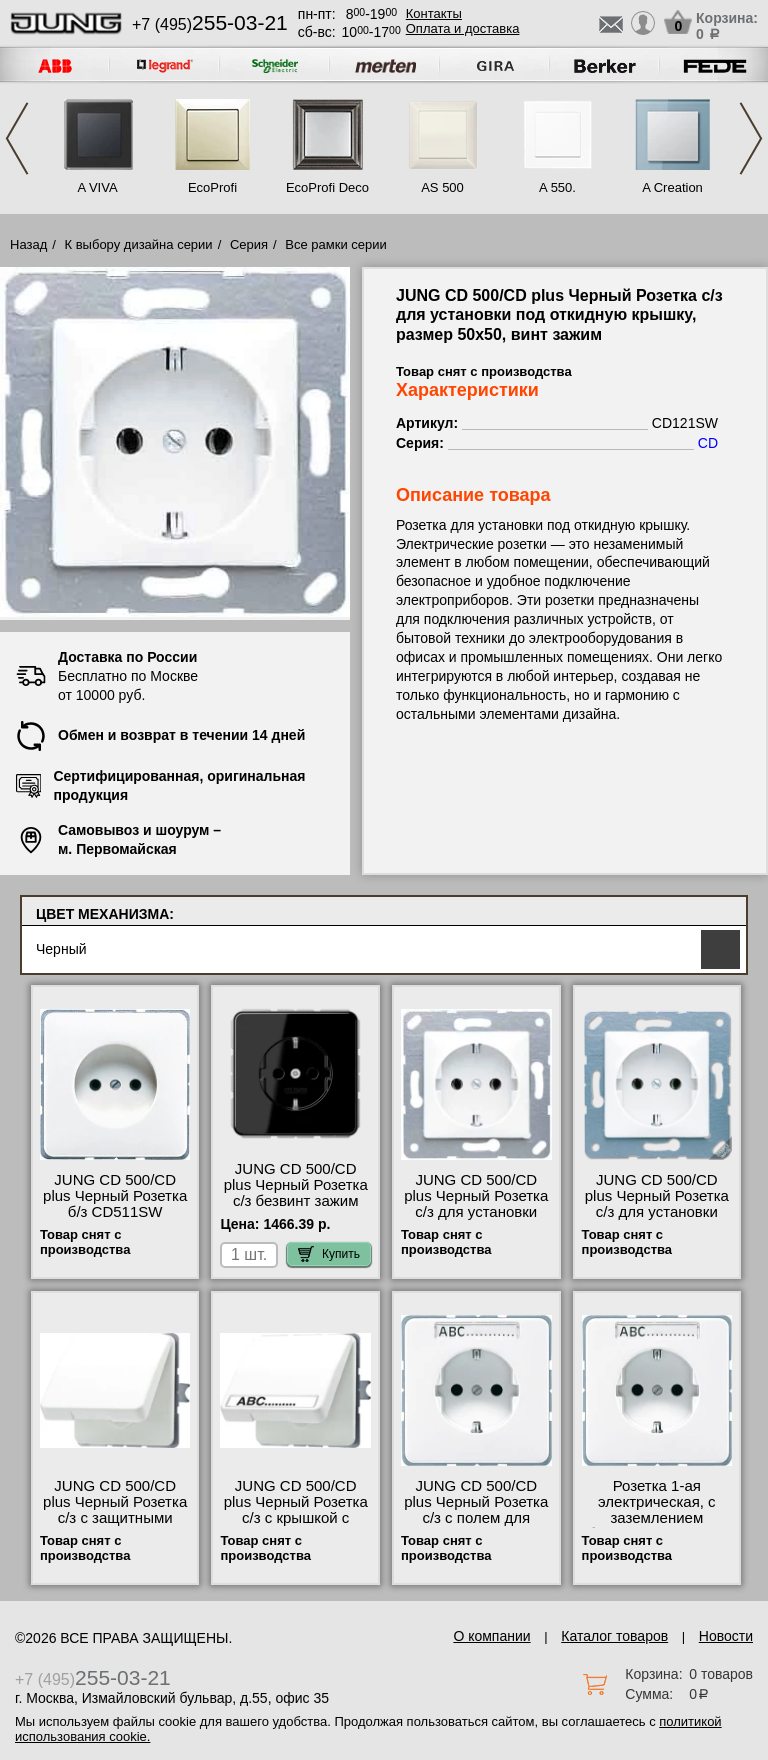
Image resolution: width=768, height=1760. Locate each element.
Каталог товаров (614, 1636)
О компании (491, 1636)
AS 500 (442, 187)
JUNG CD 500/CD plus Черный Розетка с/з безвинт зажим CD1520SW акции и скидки (296, 1201)
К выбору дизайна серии (139, 244)
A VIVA (97, 187)
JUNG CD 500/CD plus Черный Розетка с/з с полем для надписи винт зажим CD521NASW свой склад (476, 1526)
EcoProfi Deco (327, 187)
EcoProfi (212, 187)
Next (751, 138)
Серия (249, 244)
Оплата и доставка (463, 28)
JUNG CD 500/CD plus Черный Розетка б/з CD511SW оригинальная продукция (115, 1212)
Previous (17, 138)
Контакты (434, 13)
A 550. (557, 187)
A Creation (672, 187)
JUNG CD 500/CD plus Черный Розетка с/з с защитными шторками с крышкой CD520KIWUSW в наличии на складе (115, 1526)
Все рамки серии (335, 244)
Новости (726, 1636)
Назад (28, 244)
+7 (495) (210, 24)
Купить (329, 1254)
